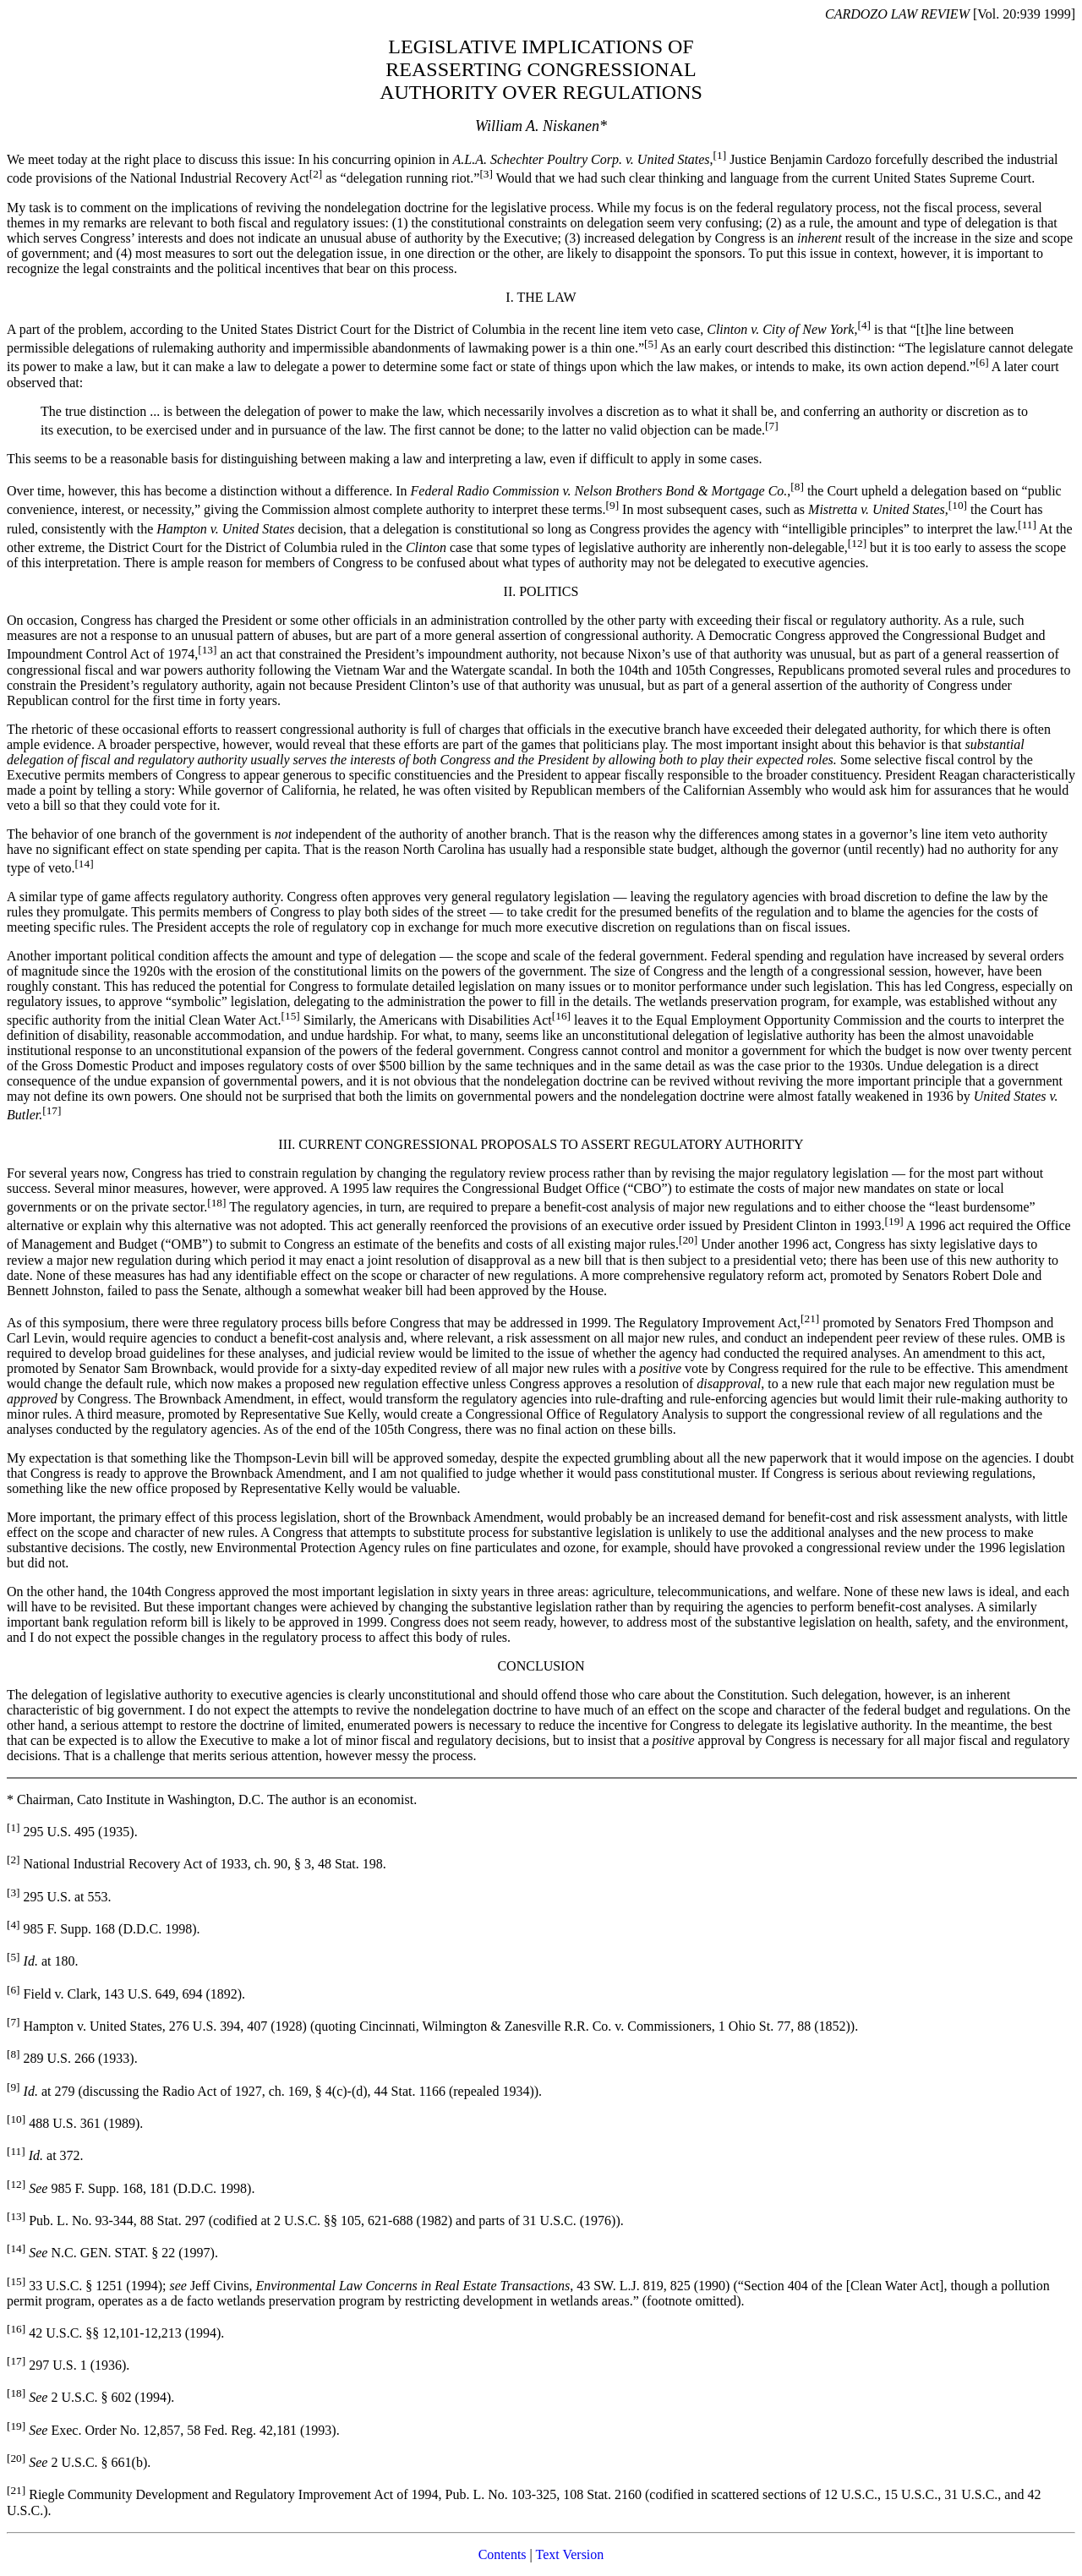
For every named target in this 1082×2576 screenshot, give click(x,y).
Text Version (570, 2554)
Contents (502, 2554)
